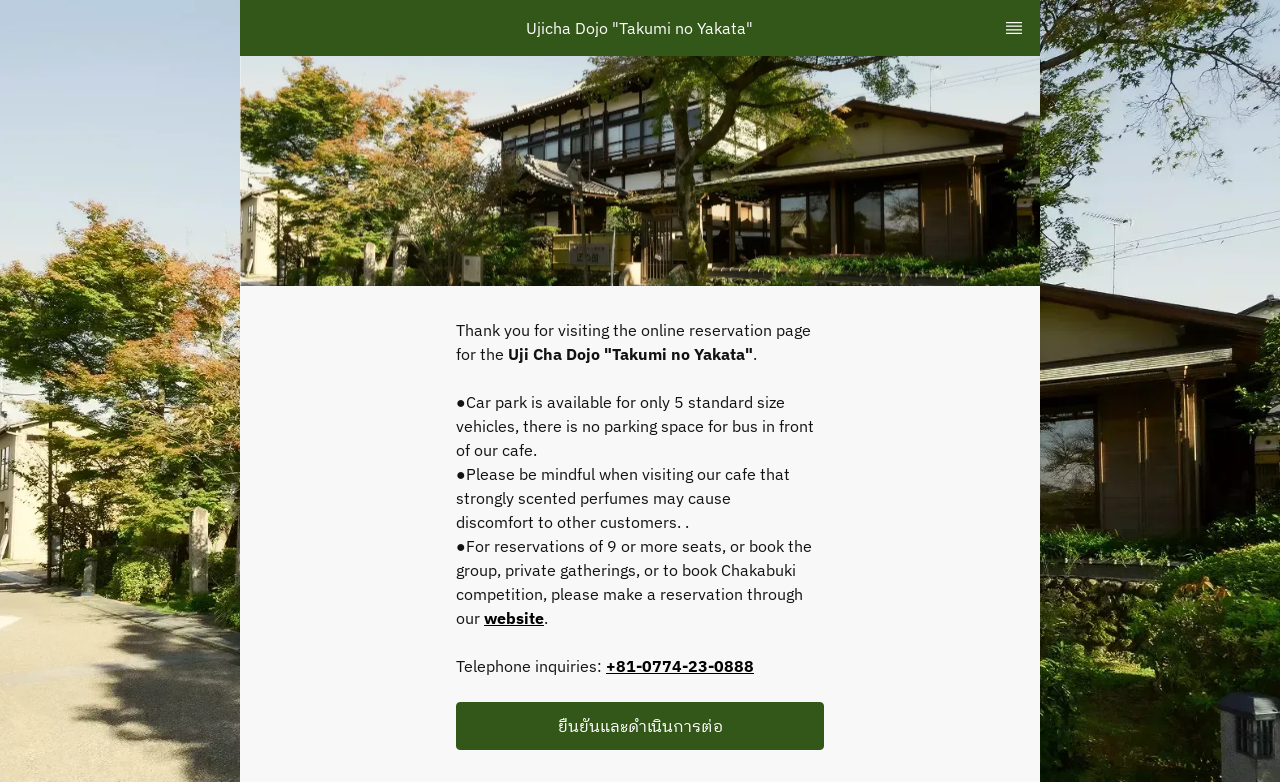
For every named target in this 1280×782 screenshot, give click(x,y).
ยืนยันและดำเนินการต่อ (640, 726)
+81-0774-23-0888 (680, 666)
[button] (640, 726)
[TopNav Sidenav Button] (1014, 28)
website (514, 618)
